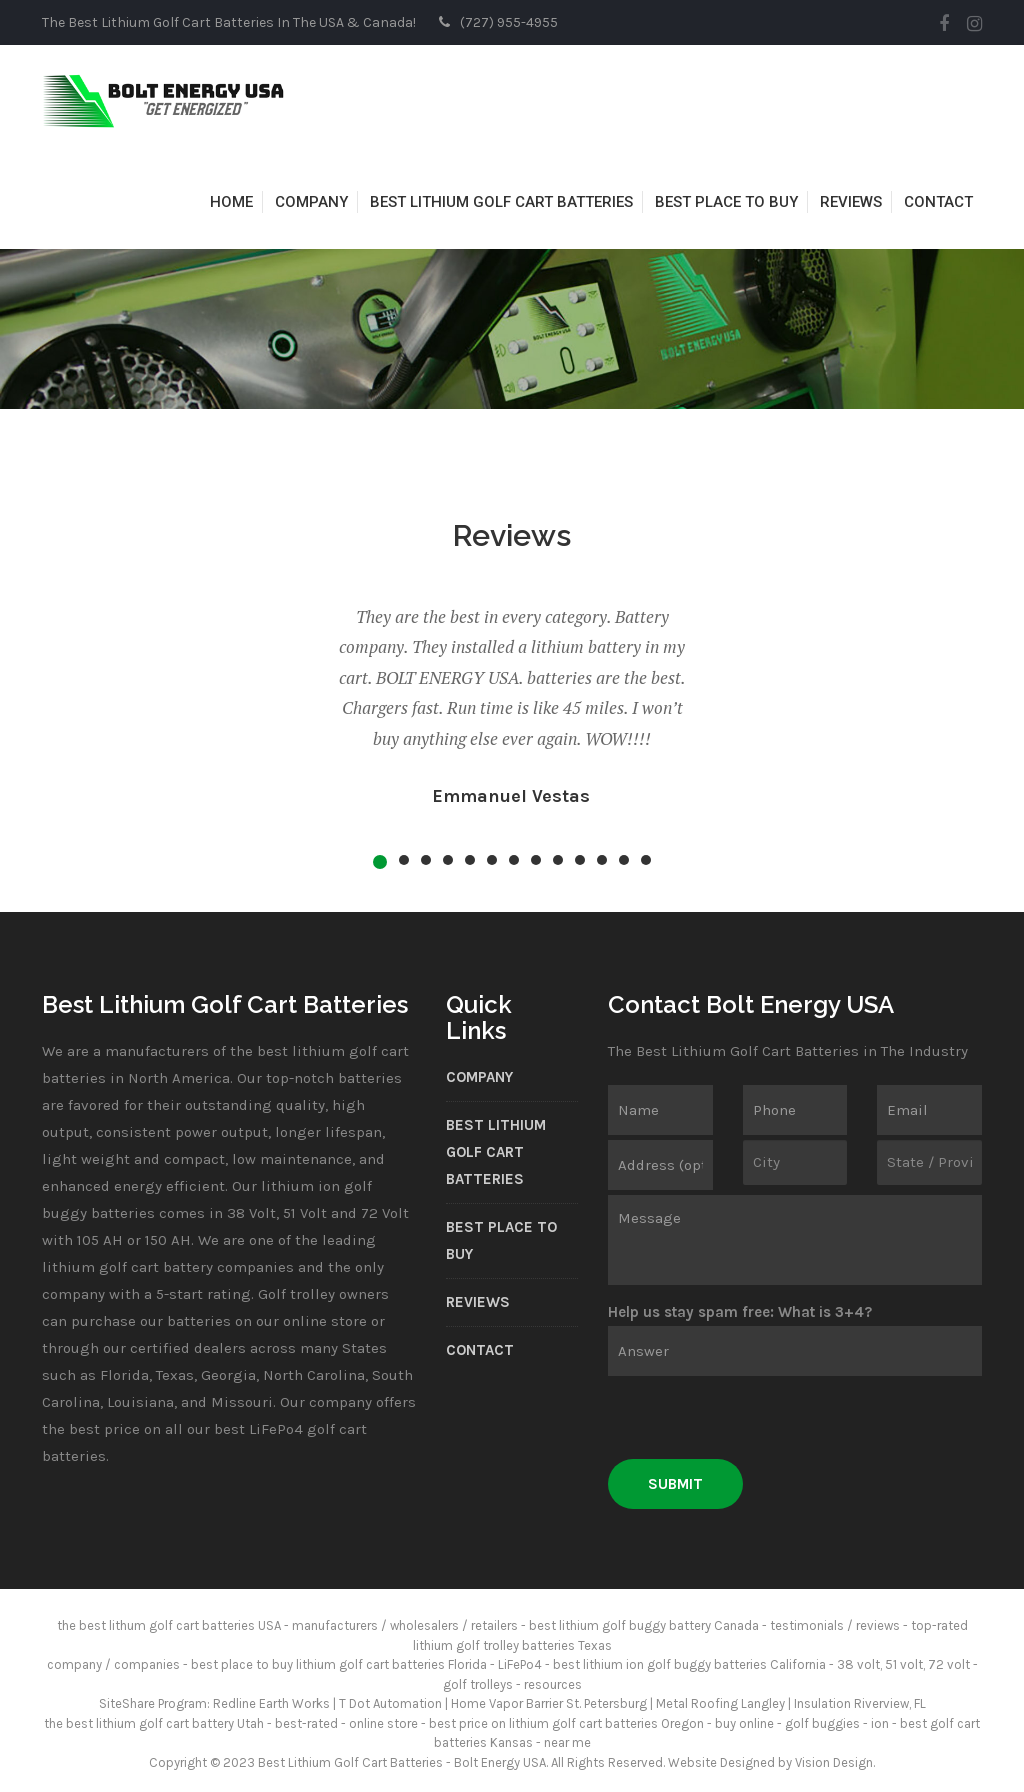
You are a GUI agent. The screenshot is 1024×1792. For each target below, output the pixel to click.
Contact (938, 202)
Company (311, 202)
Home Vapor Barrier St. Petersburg (549, 1703)
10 (580, 860)
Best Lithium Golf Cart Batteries (501, 202)
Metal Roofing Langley (720, 1703)
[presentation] (760, 1420)
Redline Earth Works (271, 1703)
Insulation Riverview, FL (860, 1703)
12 (624, 860)
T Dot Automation (390, 1703)
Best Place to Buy (726, 202)
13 (646, 860)
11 (602, 860)
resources (553, 1684)
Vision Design (834, 1762)
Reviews (851, 202)
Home (231, 202)
